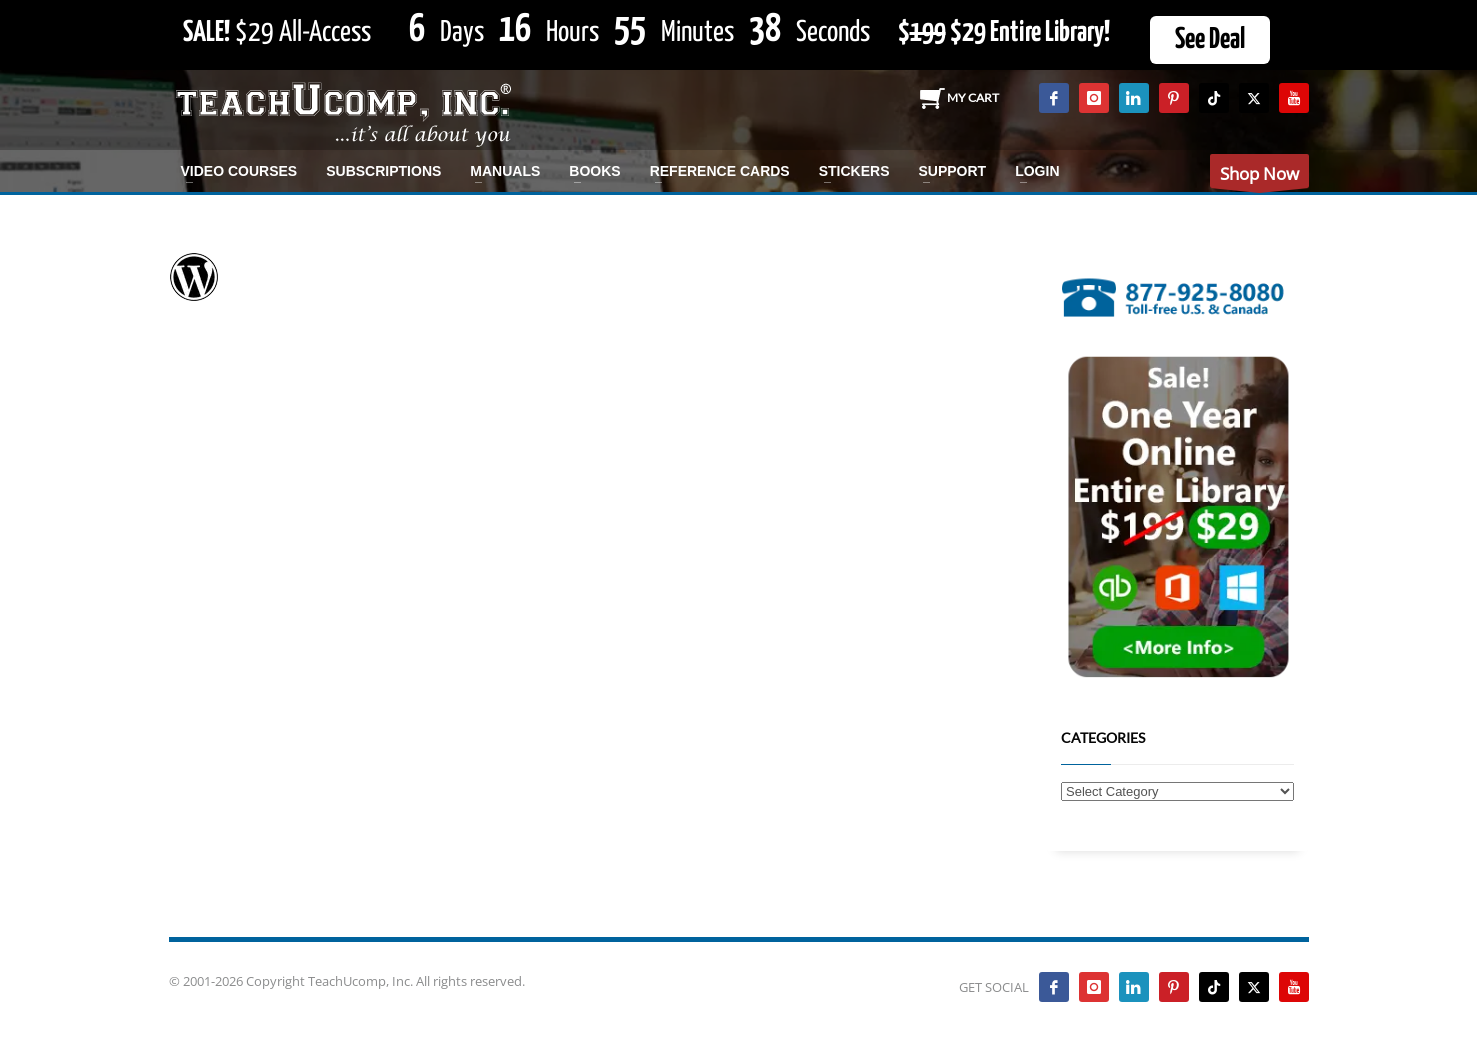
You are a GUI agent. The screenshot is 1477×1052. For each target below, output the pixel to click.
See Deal (1210, 40)
